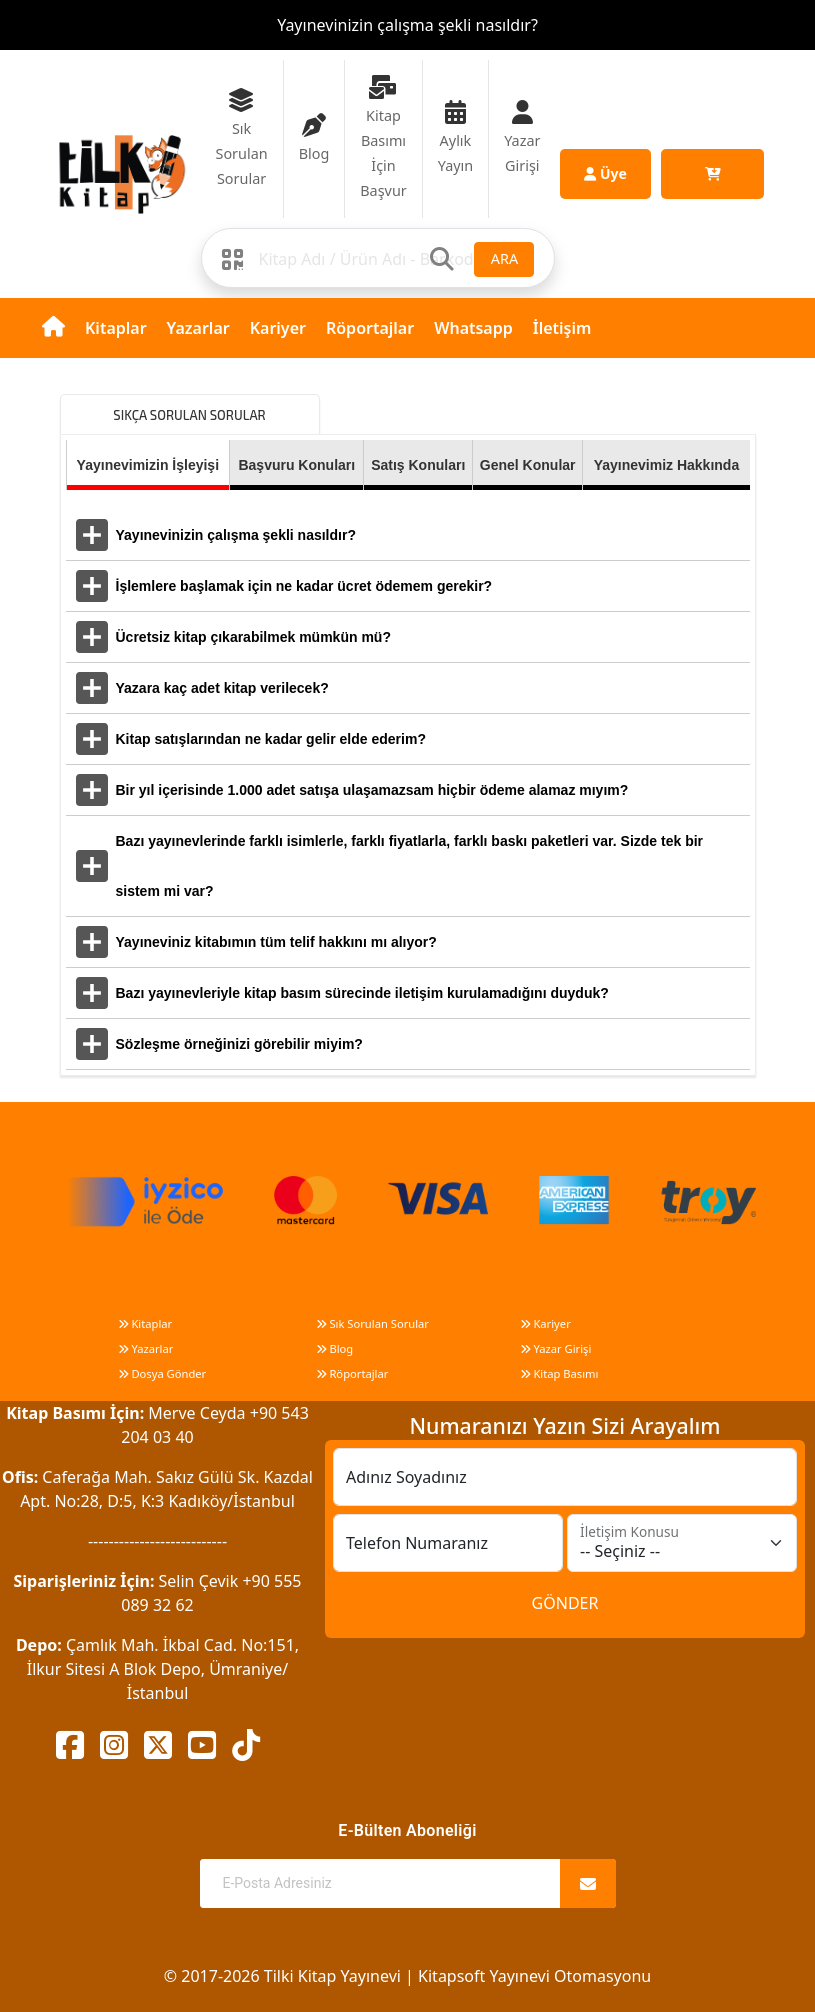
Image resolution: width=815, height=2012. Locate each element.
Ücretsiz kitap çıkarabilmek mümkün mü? (253, 637)
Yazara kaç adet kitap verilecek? (222, 688)
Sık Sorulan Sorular (372, 1323)
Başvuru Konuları (296, 465)
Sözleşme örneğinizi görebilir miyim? (239, 1044)
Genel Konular (528, 465)
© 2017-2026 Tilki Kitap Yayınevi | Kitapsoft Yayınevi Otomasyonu (407, 1976)
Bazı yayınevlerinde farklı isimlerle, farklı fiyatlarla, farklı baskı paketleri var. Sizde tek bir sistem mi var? (410, 866)
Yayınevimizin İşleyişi (148, 465)
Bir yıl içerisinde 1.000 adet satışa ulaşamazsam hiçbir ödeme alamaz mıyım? (372, 790)
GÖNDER (565, 1603)
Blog (335, 1348)
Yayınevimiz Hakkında (667, 465)
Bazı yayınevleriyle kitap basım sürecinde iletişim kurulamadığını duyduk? (362, 993)
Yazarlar (198, 328)
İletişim (562, 328)
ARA (504, 258)
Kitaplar (116, 328)
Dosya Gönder (162, 1373)
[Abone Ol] (588, 1883)
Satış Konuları (418, 465)
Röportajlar (370, 328)
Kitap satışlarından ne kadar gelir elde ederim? (271, 739)
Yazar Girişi (556, 1348)
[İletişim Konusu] (682, 1543)
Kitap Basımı (559, 1373)
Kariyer (278, 328)
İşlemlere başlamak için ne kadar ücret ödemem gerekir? (304, 586)
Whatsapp (473, 328)
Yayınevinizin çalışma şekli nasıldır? (407, 25)
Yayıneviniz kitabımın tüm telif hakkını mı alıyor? (276, 942)
